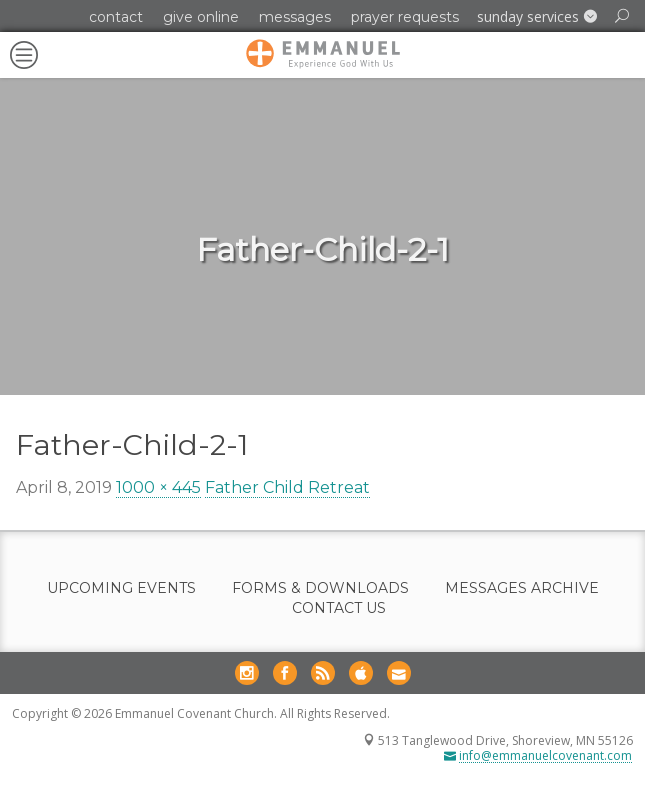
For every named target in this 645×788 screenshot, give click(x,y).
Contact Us (339, 608)
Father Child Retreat (287, 487)
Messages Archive (522, 588)
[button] (537, 17)
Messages (295, 17)
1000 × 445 (158, 487)
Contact (116, 17)
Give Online (201, 17)
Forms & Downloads (320, 588)
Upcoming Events (121, 588)
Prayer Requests (405, 17)
